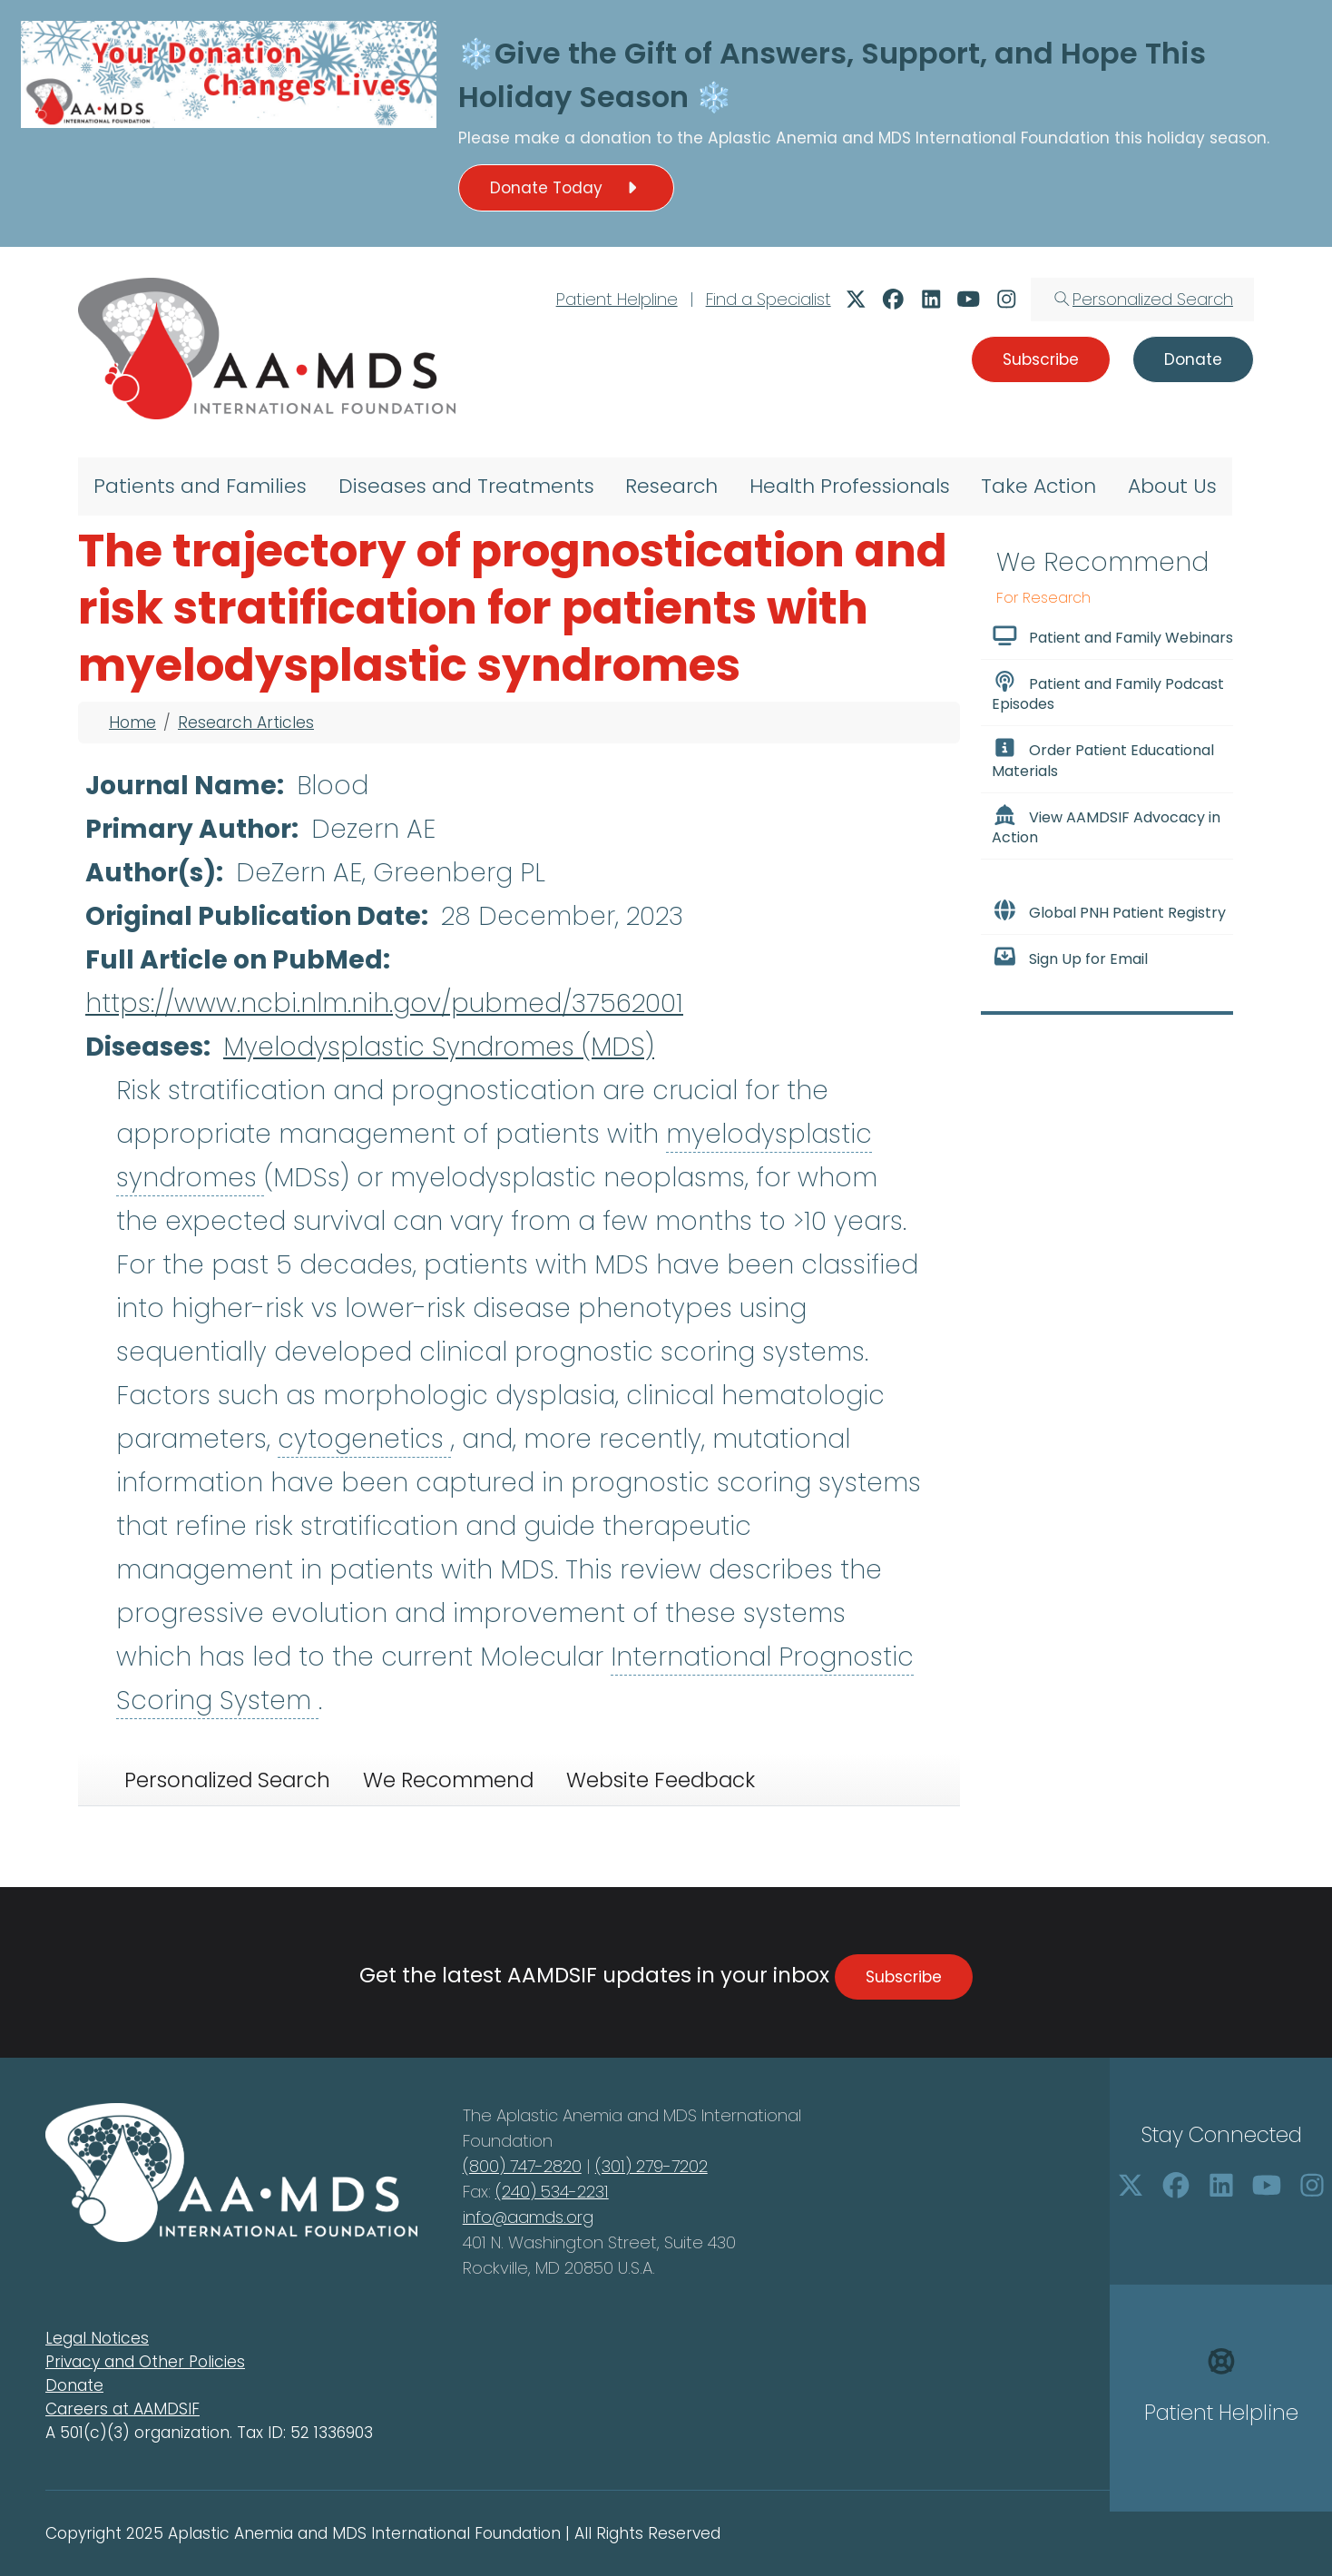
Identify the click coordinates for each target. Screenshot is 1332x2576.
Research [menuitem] (671, 486)
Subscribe (904, 1977)
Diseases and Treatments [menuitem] (466, 486)
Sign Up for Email (1070, 957)
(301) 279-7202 (651, 2166)
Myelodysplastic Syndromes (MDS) (438, 1047)
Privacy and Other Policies (145, 2362)
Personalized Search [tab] (227, 1779)
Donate (74, 2385)
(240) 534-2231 (552, 2191)
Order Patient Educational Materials (1103, 759)
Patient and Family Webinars (1112, 636)
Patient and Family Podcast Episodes (1108, 692)
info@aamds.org (528, 2217)
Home (132, 722)
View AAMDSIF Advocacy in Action (1106, 826)
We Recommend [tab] (448, 1779)
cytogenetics (364, 1439)
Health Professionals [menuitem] (849, 486)
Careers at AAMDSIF (122, 2409)
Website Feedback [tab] (660, 1779)
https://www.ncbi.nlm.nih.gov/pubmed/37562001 (384, 1003)
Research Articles (246, 722)
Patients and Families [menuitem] (200, 486)
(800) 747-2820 (522, 2166)
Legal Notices (97, 2338)
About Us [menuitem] (1172, 486)
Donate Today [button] (566, 188)
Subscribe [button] (1041, 359)
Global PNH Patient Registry (1109, 911)
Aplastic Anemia (775, 138)
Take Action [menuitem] (1038, 486)
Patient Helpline (617, 299)
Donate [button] (1193, 359)
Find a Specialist (768, 299)
